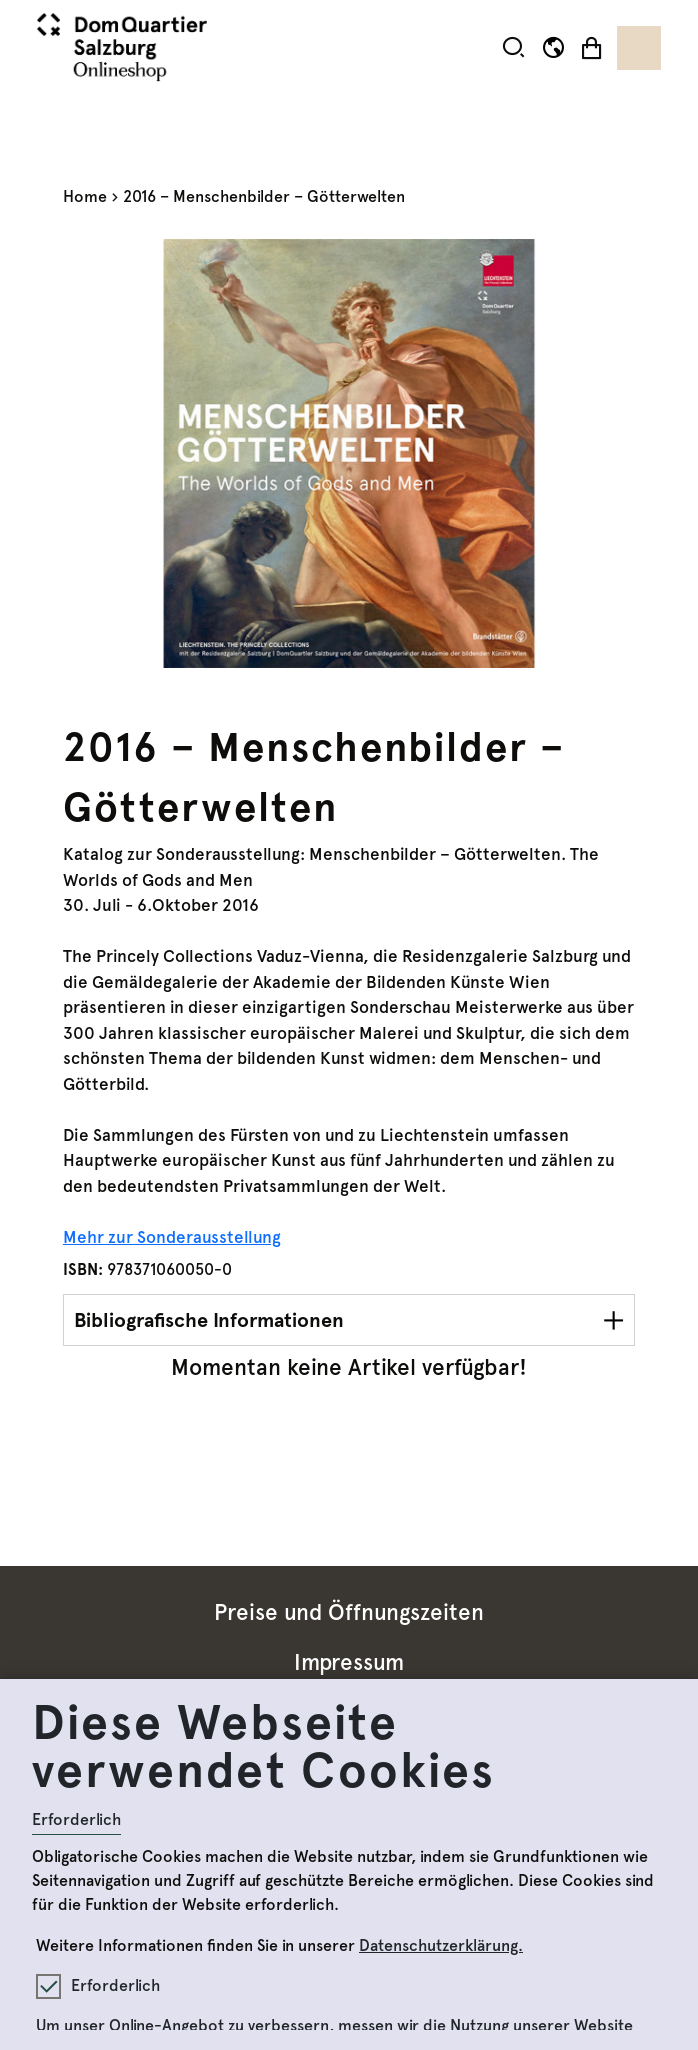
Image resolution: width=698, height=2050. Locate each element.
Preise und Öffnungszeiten (349, 1612)
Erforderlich (76, 1819)
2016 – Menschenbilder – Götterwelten (264, 196)
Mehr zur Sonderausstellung (172, 1237)
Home (85, 196)
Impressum (349, 1662)
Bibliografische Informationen (209, 1320)
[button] (513, 47)
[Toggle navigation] (639, 48)
